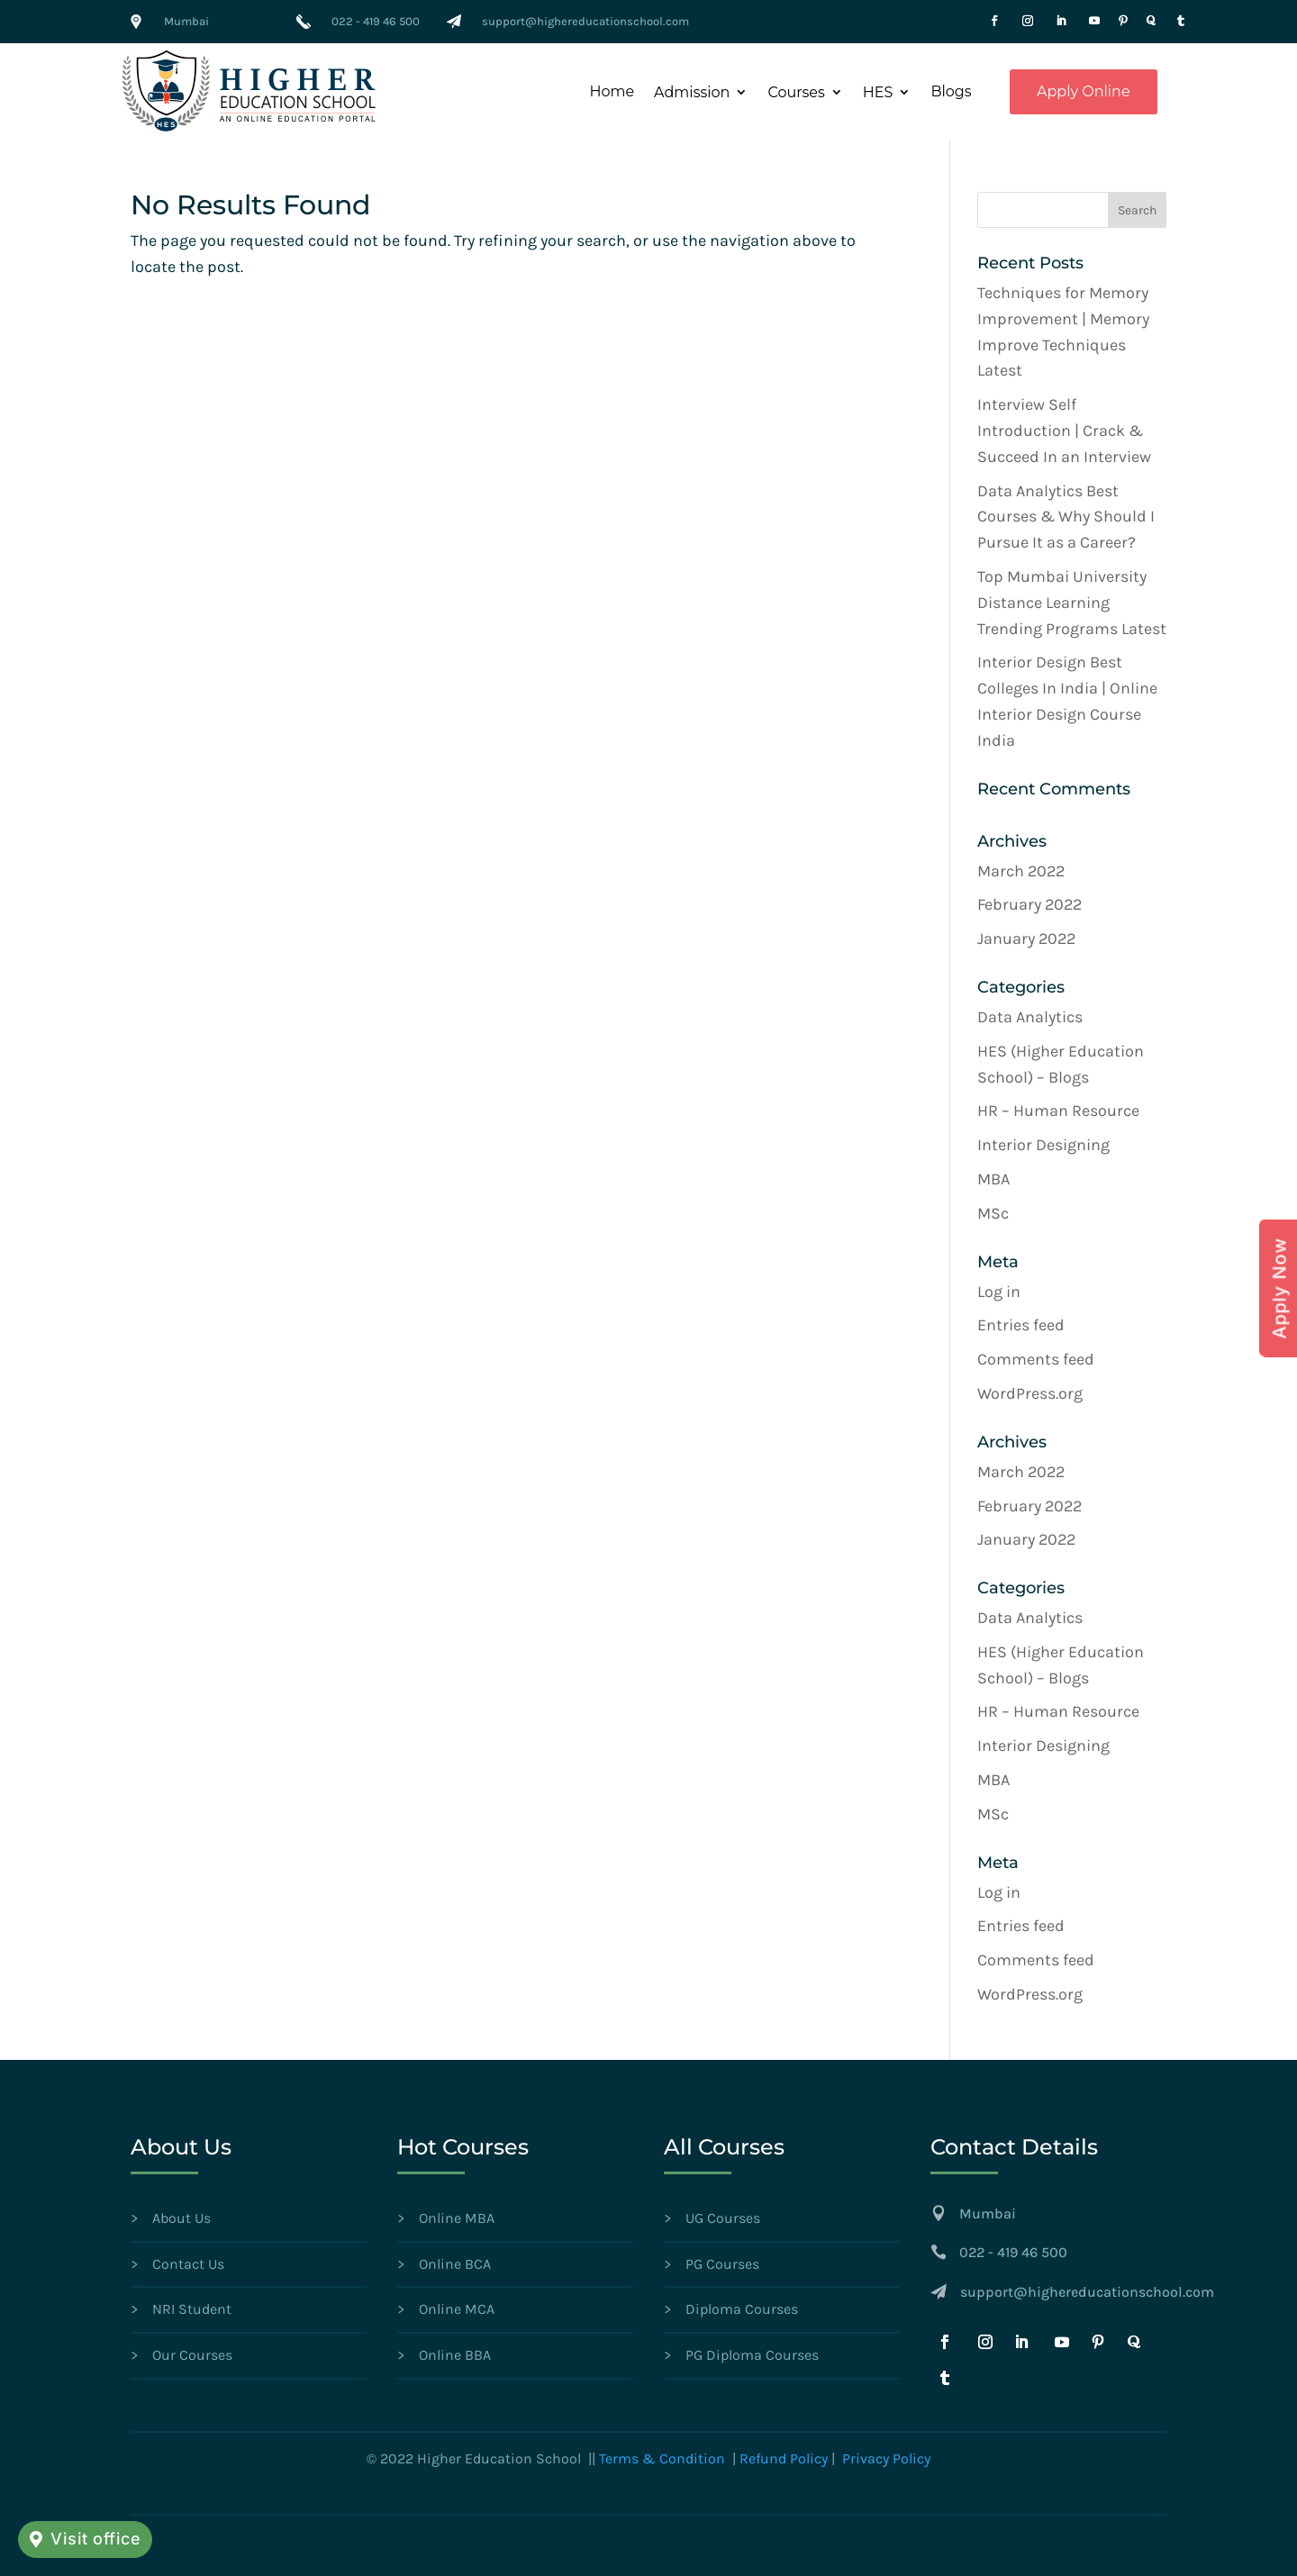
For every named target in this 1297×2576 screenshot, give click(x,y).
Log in (998, 1292)
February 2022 (1029, 904)
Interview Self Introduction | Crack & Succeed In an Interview (1064, 431)
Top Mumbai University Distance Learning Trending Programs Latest (1071, 603)
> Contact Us (177, 2263)
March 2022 (1021, 871)
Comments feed (1035, 1359)
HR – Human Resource (1058, 1110)
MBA (993, 1179)
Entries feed (1021, 1325)
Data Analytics (1030, 1017)
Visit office (95, 2538)
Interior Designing (1043, 1145)
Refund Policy (783, 2458)
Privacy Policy (886, 2458)
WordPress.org (1030, 1393)
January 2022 (1026, 938)
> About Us (171, 2218)
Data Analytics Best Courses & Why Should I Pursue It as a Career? (1066, 517)
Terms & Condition (662, 2458)
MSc (993, 1213)
